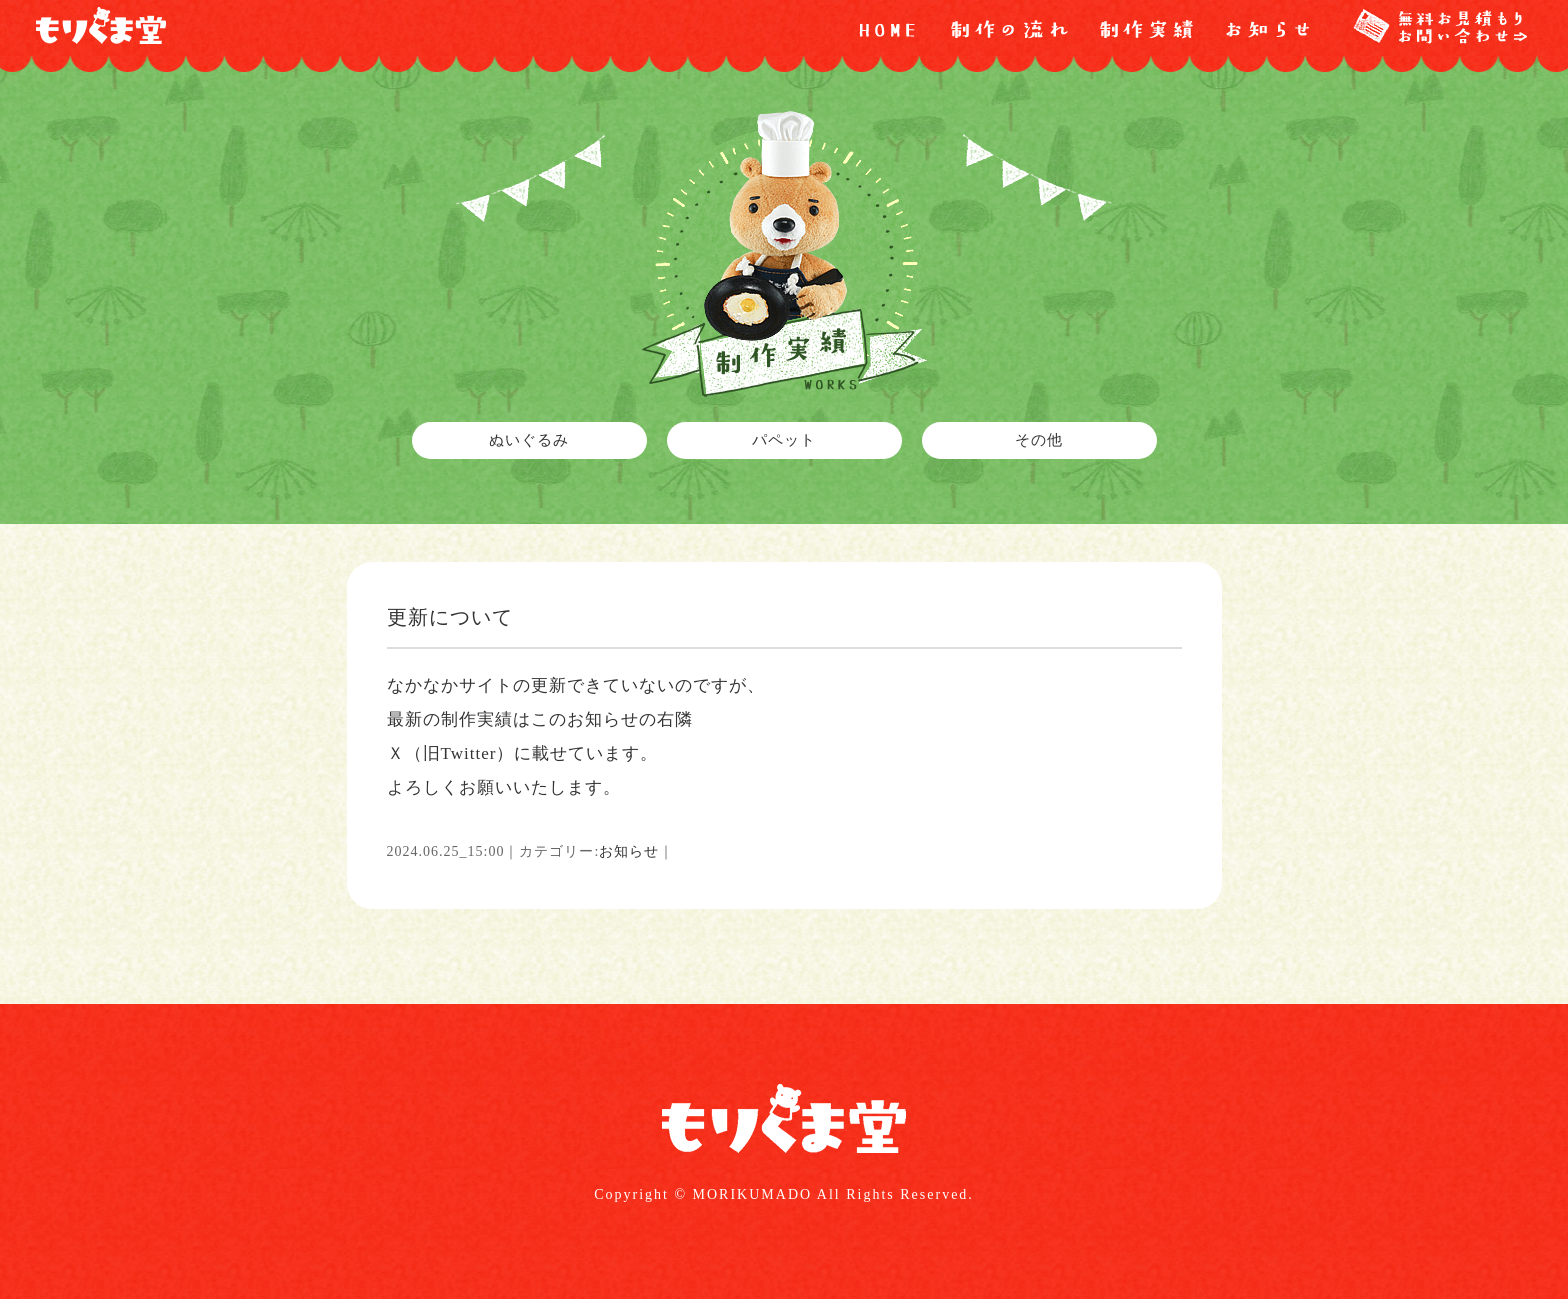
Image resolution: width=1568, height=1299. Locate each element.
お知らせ (629, 851)
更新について (450, 617)
